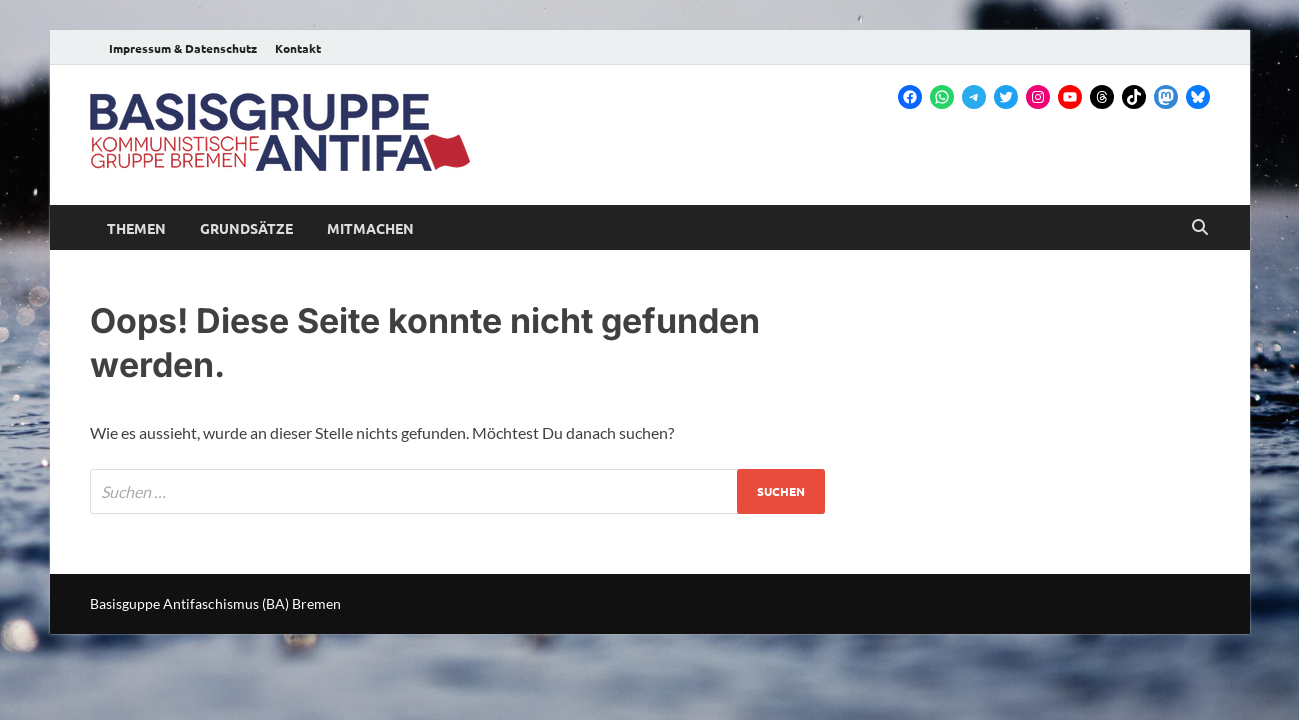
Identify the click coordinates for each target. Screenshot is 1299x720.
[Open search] (1200, 228)
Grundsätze (246, 228)
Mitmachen (370, 228)
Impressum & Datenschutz (183, 48)
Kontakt (298, 48)
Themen (136, 228)
